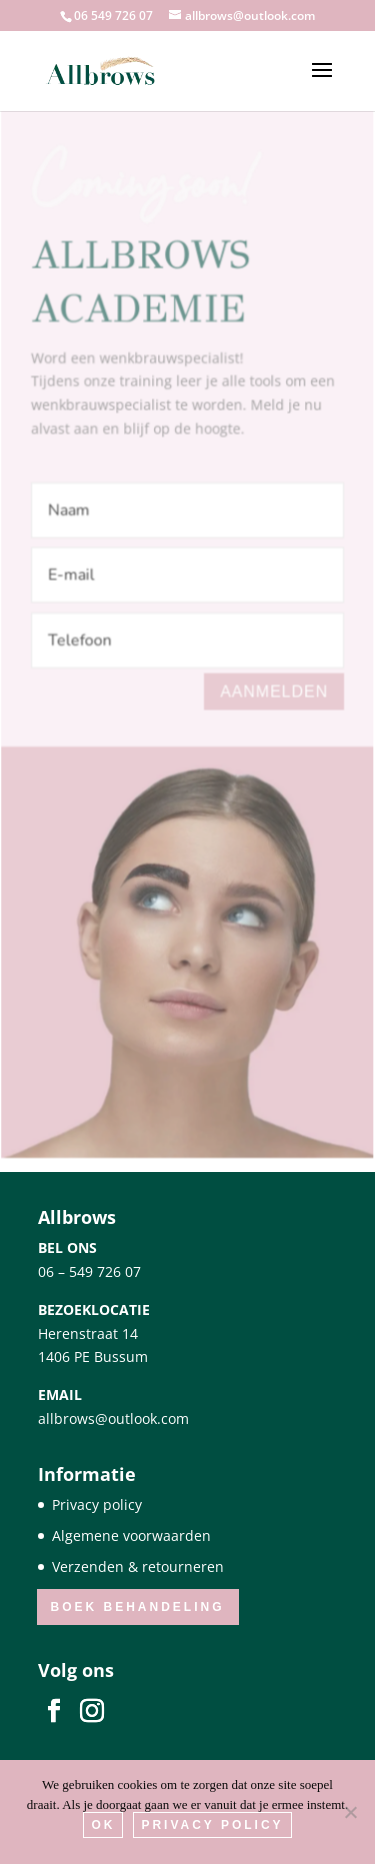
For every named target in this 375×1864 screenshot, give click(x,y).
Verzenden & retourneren (138, 1566)
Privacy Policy (212, 1825)
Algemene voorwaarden (131, 1535)
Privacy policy (97, 1504)
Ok (103, 1825)
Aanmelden (273, 682)
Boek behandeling (138, 1607)
